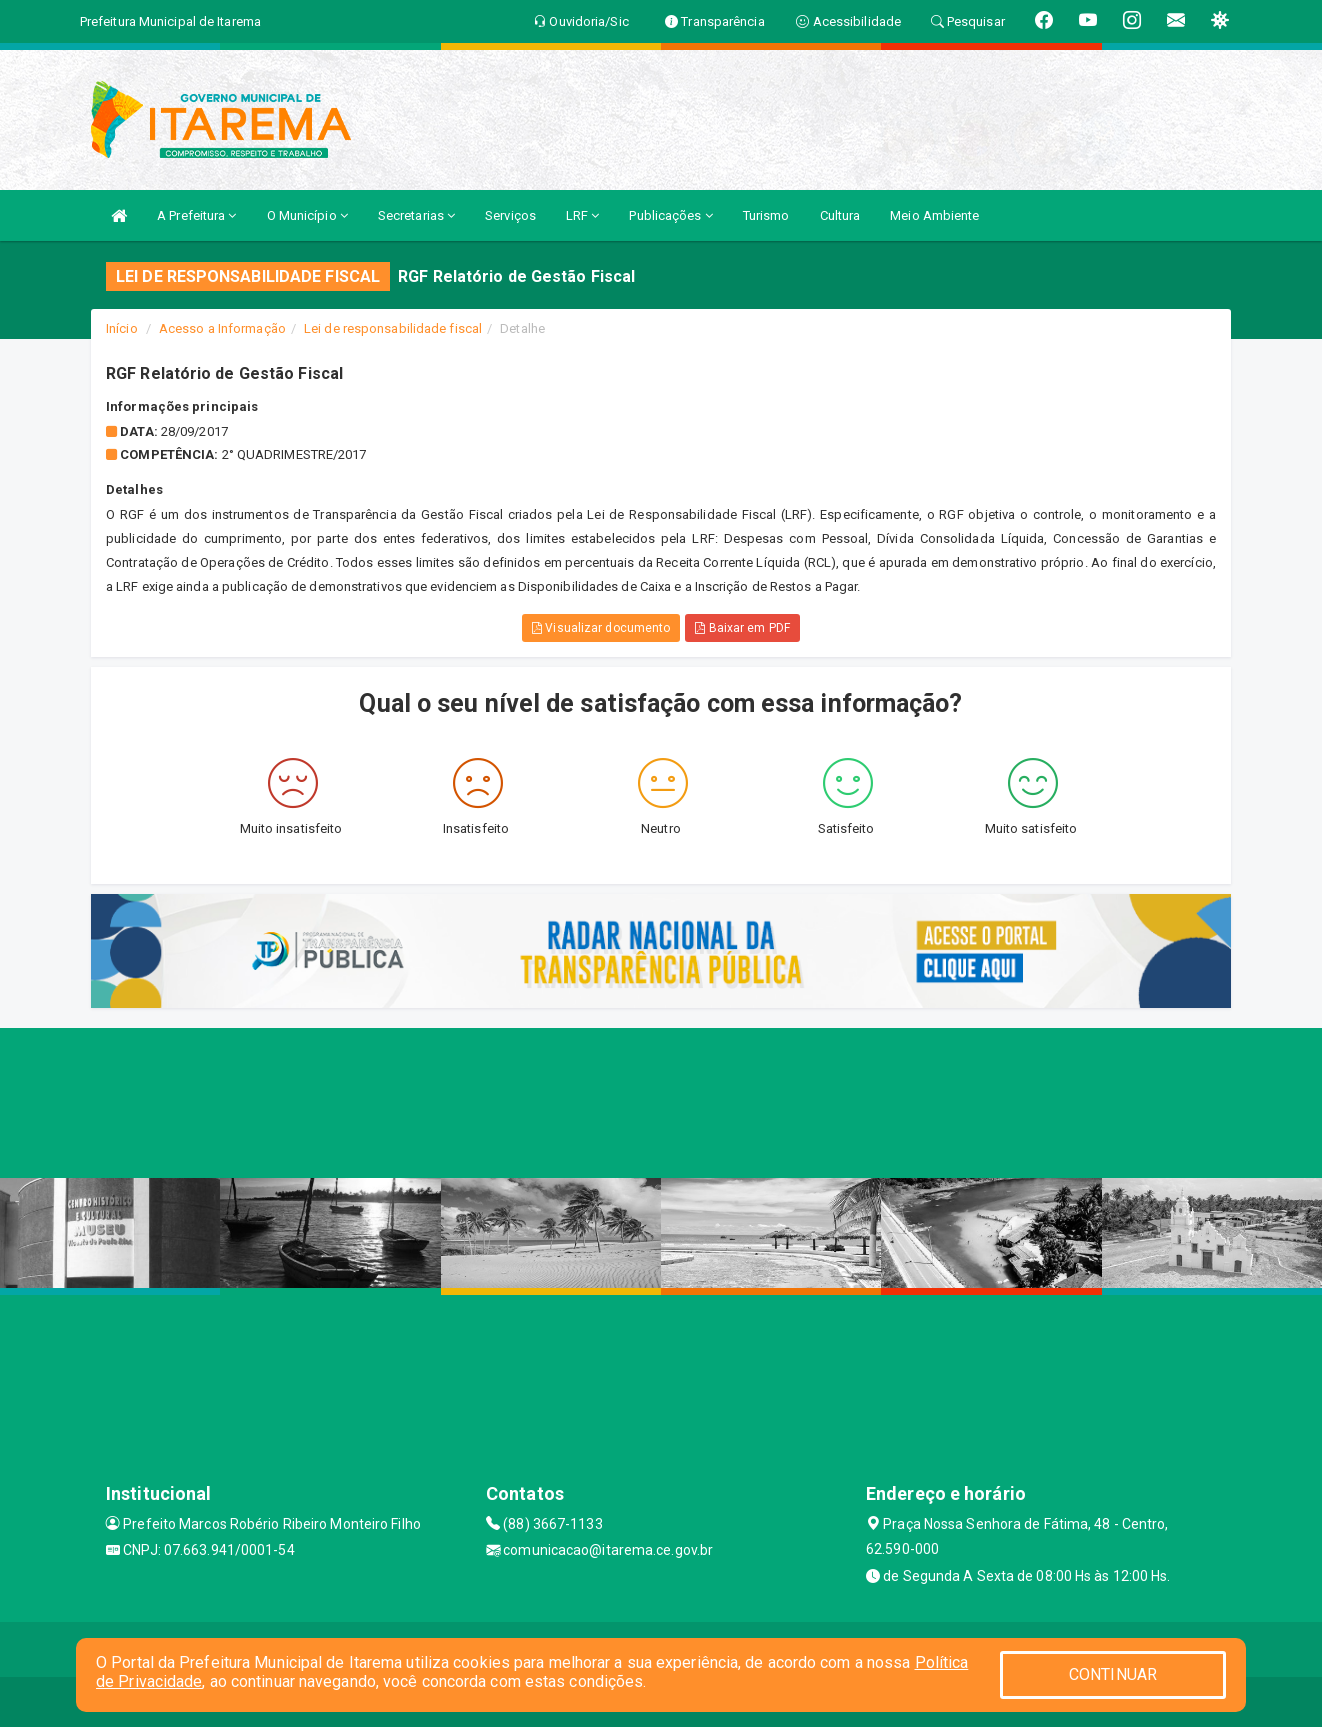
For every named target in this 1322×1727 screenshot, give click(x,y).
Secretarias (416, 215)
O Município (307, 215)
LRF (583, 215)
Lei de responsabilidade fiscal (393, 328)
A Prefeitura (196, 215)
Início (122, 328)
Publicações (670, 215)
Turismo (766, 215)
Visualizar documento (601, 628)
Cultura (840, 215)
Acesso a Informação (222, 328)
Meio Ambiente (934, 215)
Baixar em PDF (742, 628)
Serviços (510, 215)
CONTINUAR (1113, 1674)
